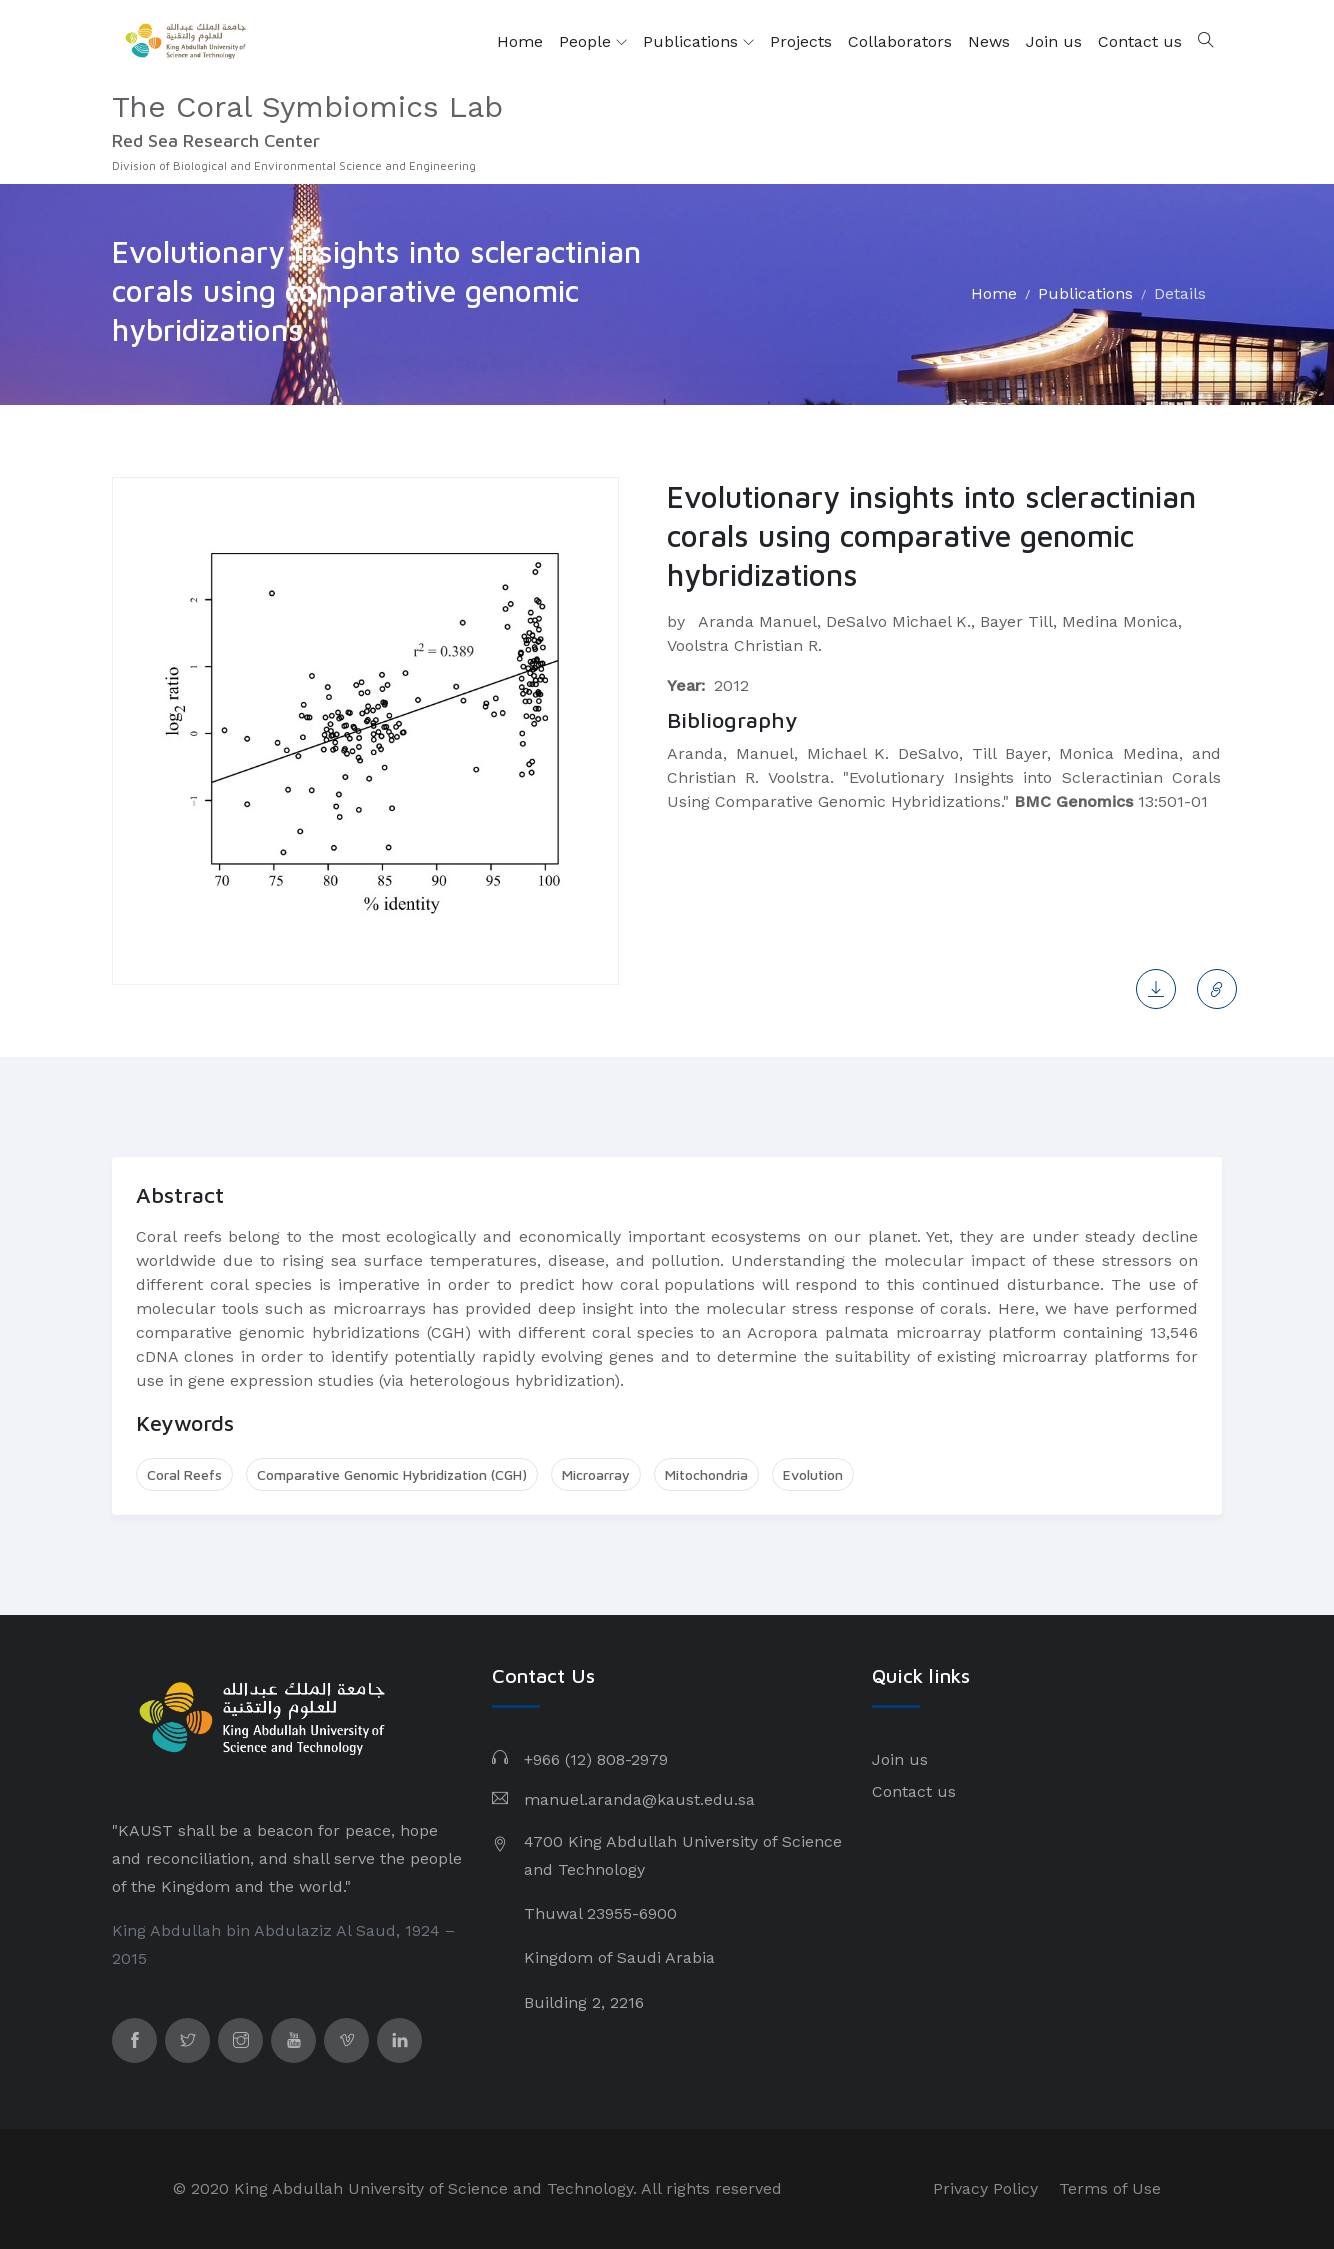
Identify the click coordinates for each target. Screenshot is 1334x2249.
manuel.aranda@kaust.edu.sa (639, 1799)
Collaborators (900, 41)
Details (1180, 293)
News (989, 41)
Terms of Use (1110, 2188)
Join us (1054, 41)
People (593, 42)
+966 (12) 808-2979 (596, 1759)
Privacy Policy (985, 2188)
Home (520, 41)
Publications (698, 42)
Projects (801, 41)
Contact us (1140, 41)
